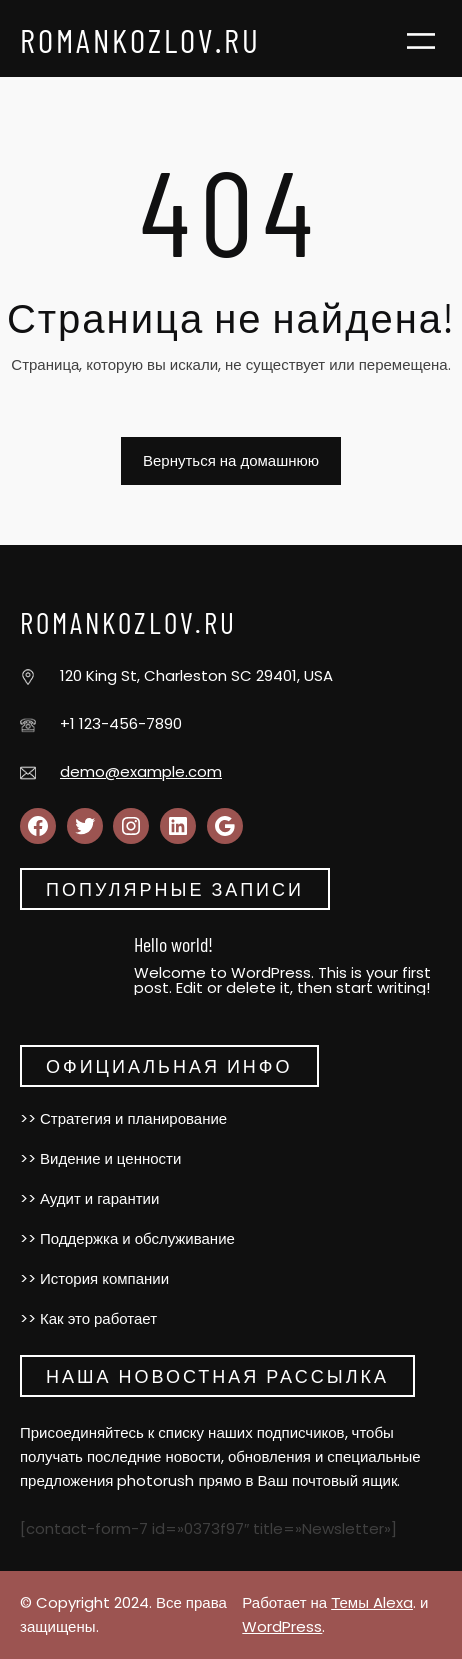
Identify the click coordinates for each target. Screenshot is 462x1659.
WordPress (282, 1626)
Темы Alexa (372, 1602)
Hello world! (173, 944)
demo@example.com (141, 771)
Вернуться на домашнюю (231, 460)
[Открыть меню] (421, 41)
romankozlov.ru (140, 40)
